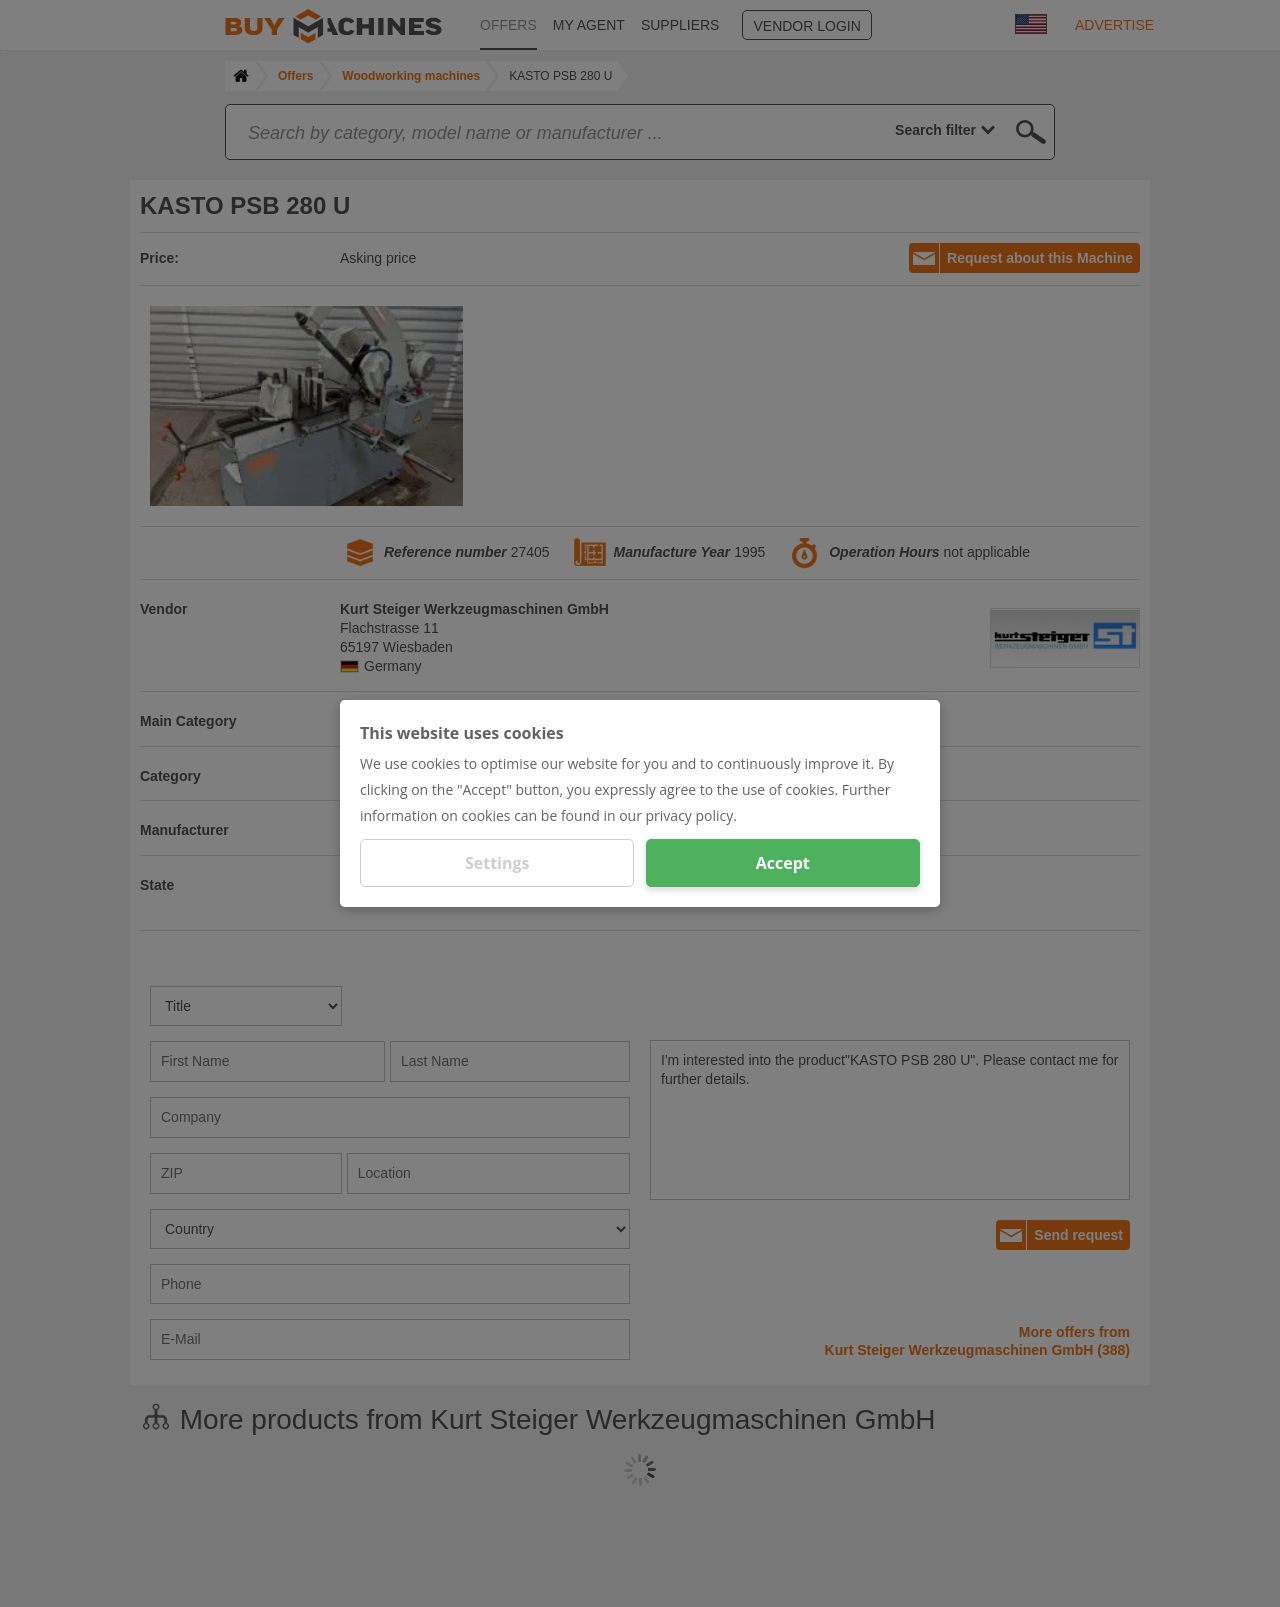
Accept (783, 863)
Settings (497, 863)
